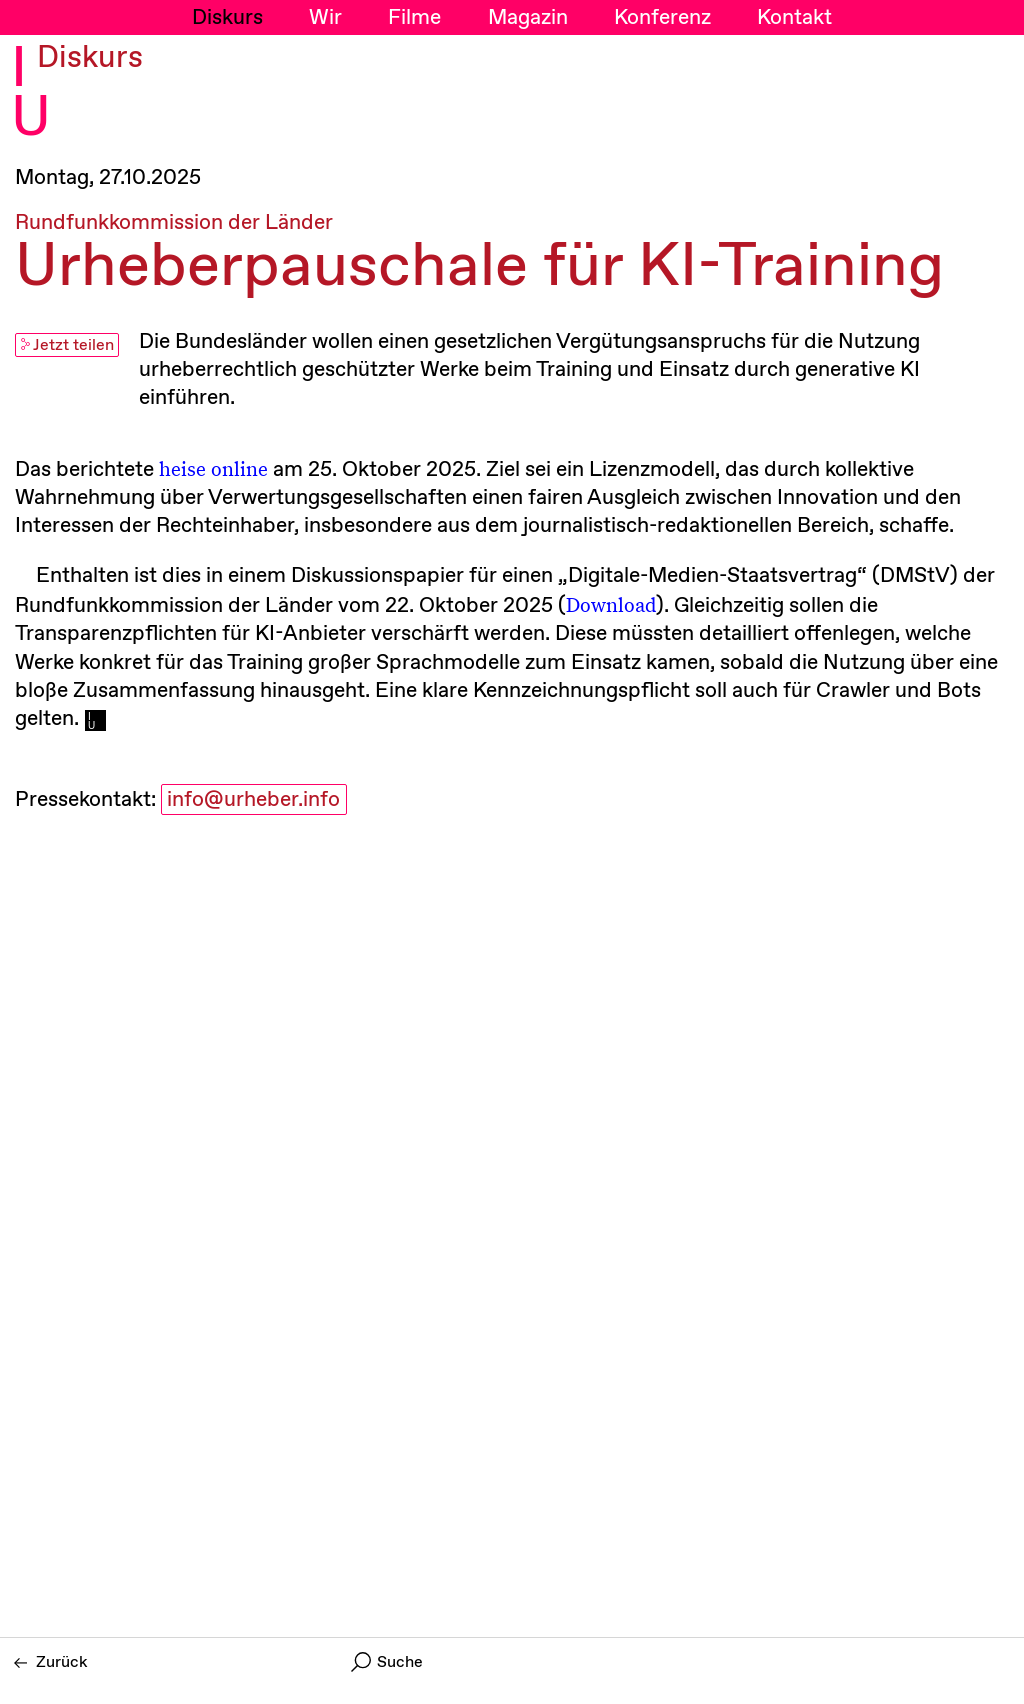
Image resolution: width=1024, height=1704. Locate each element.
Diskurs (227, 18)
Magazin (528, 18)
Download (611, 604)
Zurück (51, 1662)
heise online (213, 468)
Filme (414, 18)
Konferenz (662, 18)
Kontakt (794, 18)
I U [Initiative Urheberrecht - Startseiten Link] (31, 94)
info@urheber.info (253, 800)
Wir (325, 18)
